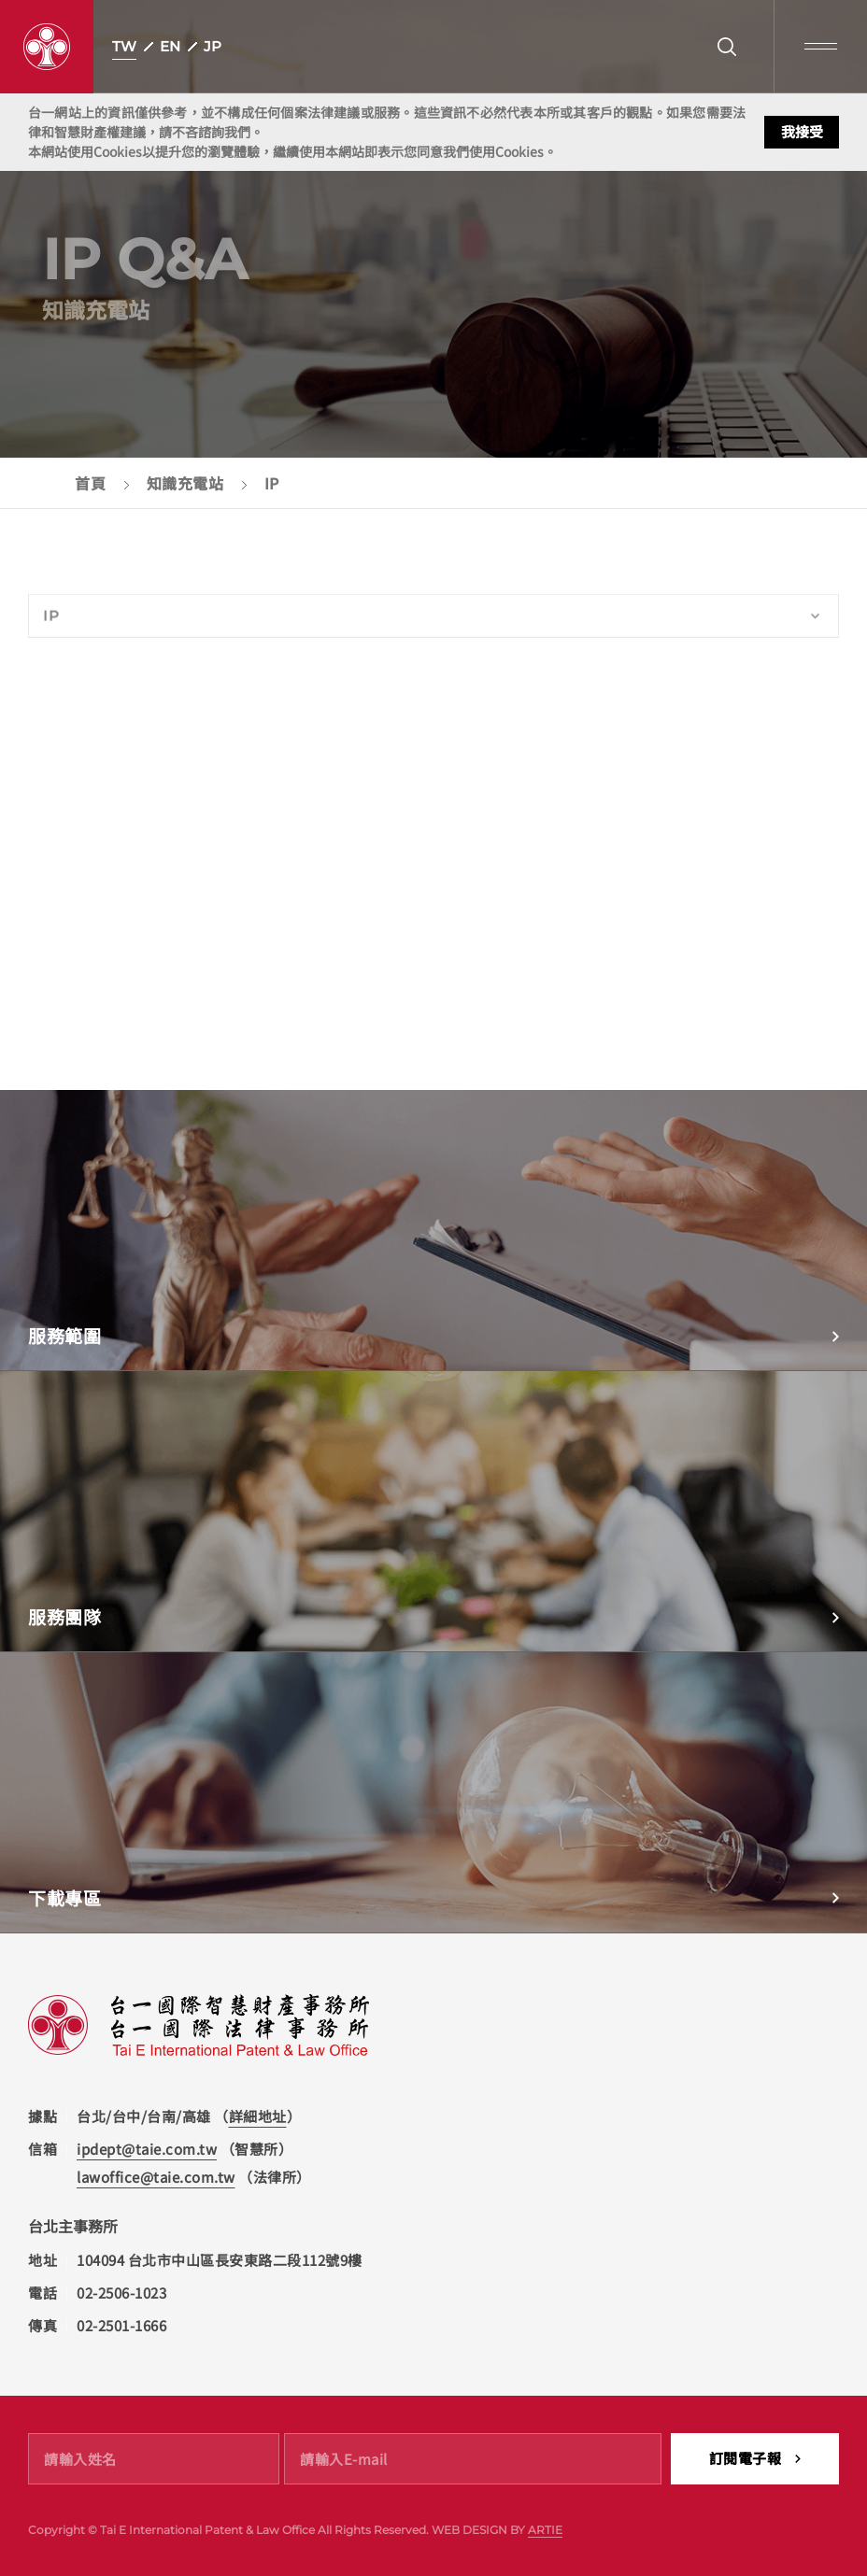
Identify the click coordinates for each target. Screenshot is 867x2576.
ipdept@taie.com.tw (147, 2148)
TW (124, 46)
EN (170, 46)
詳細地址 (258, 2116)
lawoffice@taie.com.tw (156, 2177)
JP (212, 46)
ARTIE (545, 2530)
